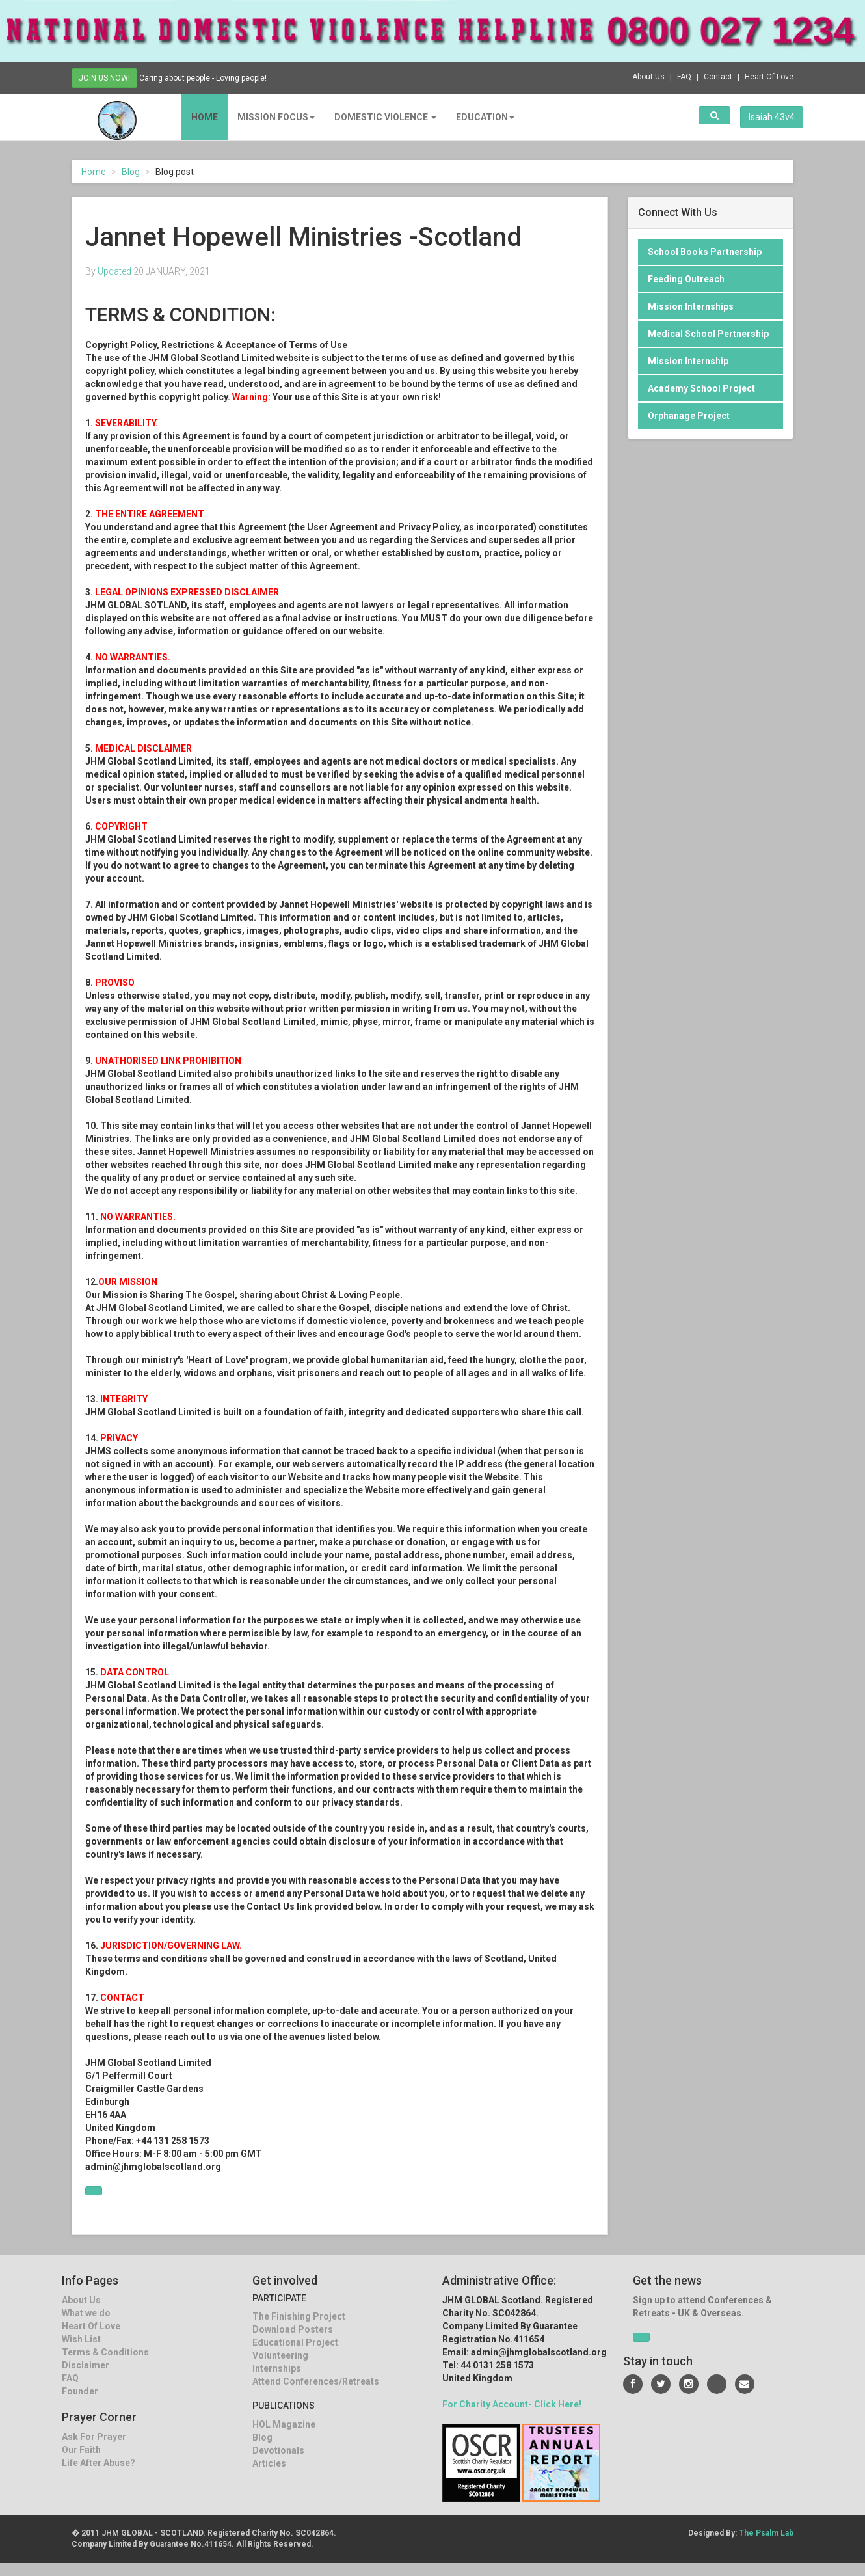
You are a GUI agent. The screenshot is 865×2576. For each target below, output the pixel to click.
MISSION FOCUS (266, 117)
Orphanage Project (689, 416)
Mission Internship (688, 361)
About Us (648, 76)
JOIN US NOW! (104, 78)
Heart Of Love (769, 76)
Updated (114, 271)
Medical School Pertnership (708, 334)
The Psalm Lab (766, 2533)
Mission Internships (691, 306)
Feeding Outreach (686, 279)
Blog (131, 172)
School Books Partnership (705, 252)
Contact (718, 76)
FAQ (684, 76)
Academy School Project (701, 388)
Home (194, 117)
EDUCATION (475, 117)
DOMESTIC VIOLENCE (376, 117)
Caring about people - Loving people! (213, 77)
